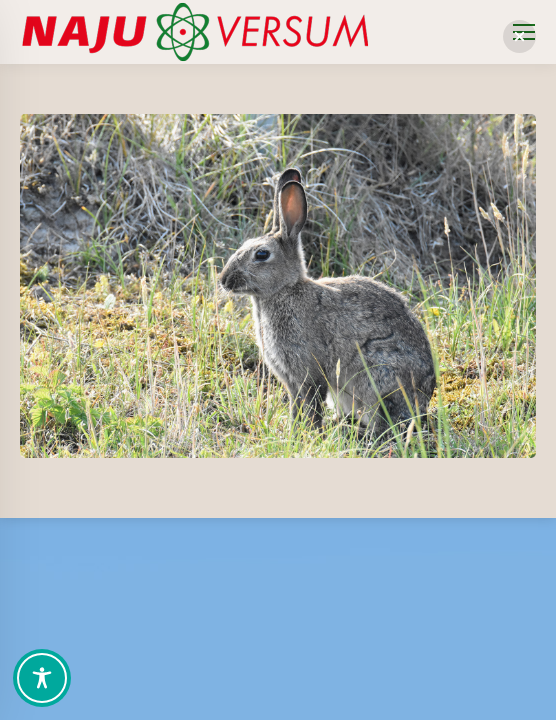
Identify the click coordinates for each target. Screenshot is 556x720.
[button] (519, 36)
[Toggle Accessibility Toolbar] (42, 678)
